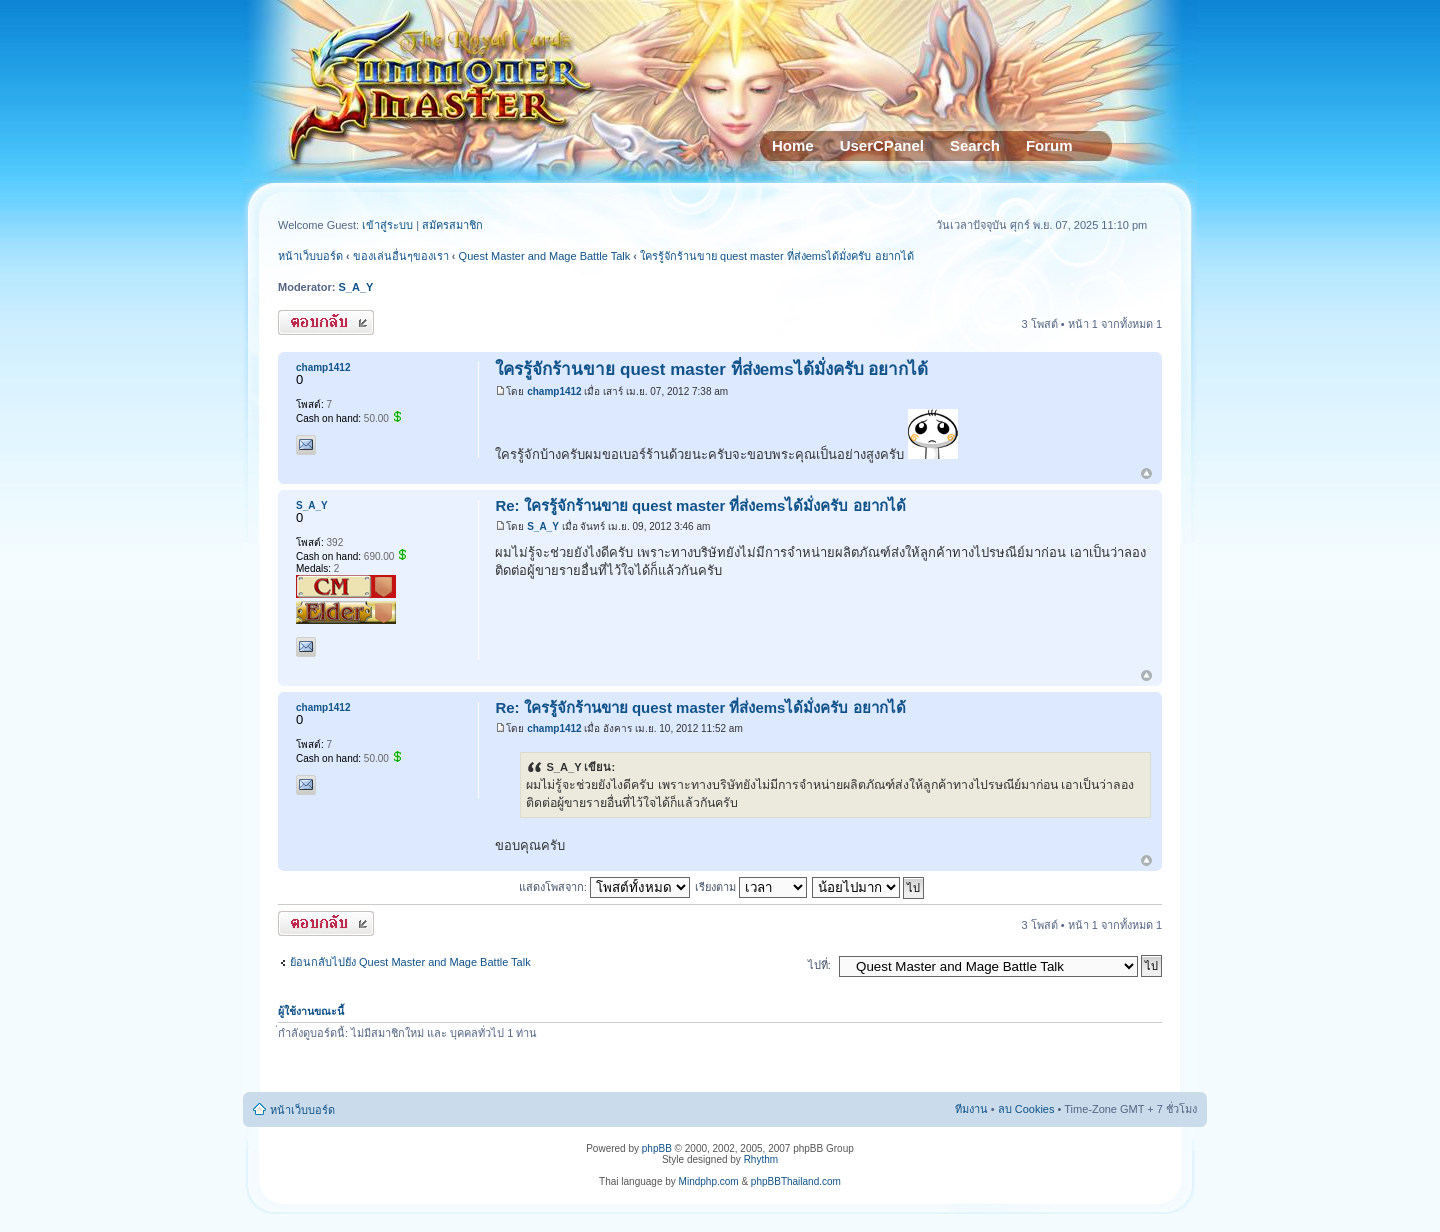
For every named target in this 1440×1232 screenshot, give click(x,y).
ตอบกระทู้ (326, 322)
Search (975, 145)
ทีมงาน (971, 1109)
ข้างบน (1146, 474)
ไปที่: (819, 965)
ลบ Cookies (1026, 1109)
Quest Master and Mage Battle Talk (545, 256)
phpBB (657, 1148)
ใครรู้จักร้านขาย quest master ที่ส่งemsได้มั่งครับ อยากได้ (777, 256)
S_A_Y (356, 287)
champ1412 (554, 391)
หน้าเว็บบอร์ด (310, 256)
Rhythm (761, 1159)
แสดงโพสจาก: (604, 887)
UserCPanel (882, 145)
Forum (1049, 145)
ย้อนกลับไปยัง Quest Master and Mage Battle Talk (410, 962)
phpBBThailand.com (796, 1181)
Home (793, 145)
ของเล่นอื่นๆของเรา (401, 256)
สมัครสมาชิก (452, 225)
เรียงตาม (751, 887)
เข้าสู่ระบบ (389, 225)
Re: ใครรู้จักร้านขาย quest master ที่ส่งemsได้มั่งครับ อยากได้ (700, 505)
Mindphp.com (709, 1181)
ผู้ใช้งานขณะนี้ (311, 1011)
